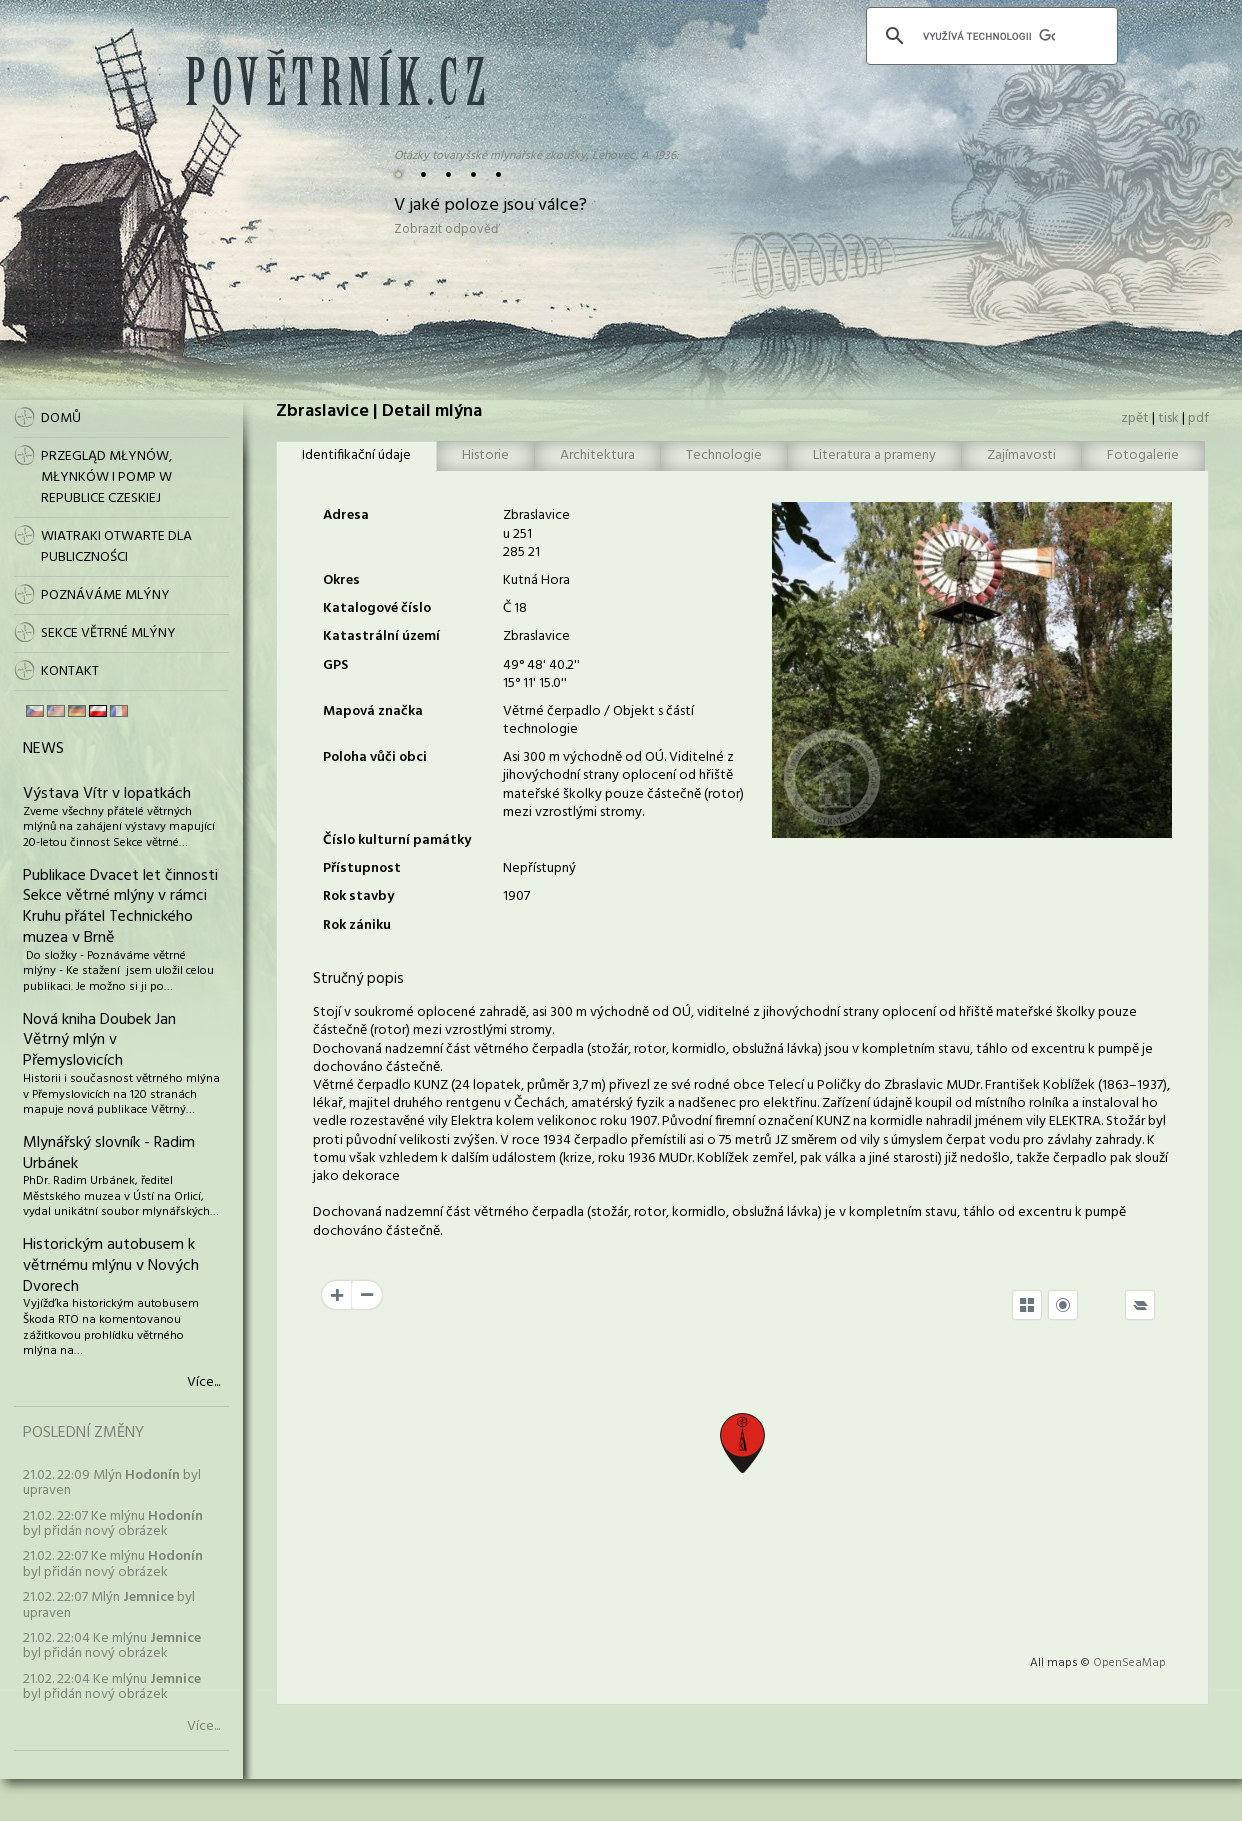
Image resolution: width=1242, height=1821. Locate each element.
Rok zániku (357, 925)
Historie (485, 455)
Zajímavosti (1021, 455)
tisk (1168, 418)
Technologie (724, 455)
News (43, 749)
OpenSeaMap (1129, 1663)
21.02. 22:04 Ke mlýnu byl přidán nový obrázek (112, 1646)
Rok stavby (358, 896)
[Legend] (1140, 1305)
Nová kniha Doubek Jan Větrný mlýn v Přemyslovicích (99, 1041)
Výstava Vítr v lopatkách (107, 794)
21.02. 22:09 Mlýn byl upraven (112, 1483)
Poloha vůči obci (375, 757)
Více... (203, 1383)
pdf (1198, 418)
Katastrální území (381, 636)
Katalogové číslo (377, 608)
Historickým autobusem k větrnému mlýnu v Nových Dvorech (111, 1266)
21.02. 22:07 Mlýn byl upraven (109, 1605)
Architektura (597, 455)
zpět (1135, 418)
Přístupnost (362, 868)
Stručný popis (358, 979)
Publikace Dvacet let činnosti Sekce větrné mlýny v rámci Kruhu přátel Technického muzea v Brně (120, 907)
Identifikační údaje (356, 455)
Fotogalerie (1143, 455)
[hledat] (989, 36)
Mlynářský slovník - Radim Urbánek (109, 1153)
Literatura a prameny (874, 455)
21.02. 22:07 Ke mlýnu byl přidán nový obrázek (113, 1524)
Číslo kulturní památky (397, 840)
